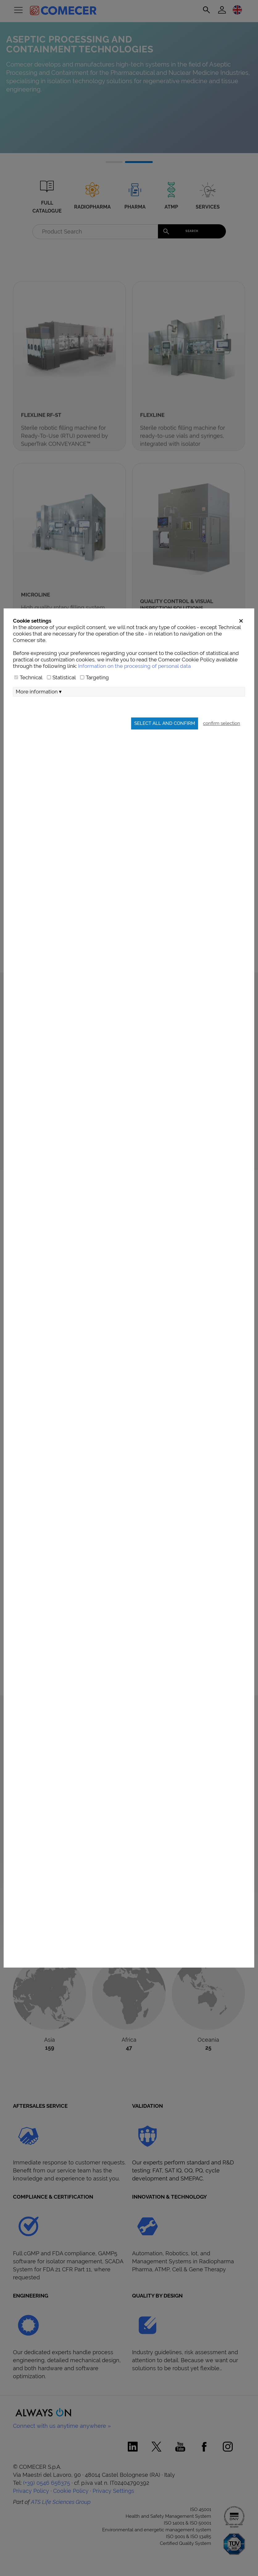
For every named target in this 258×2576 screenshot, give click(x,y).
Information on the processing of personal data (134, 702)
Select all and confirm (164, 759)
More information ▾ (39, 727)
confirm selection (221, 759)
